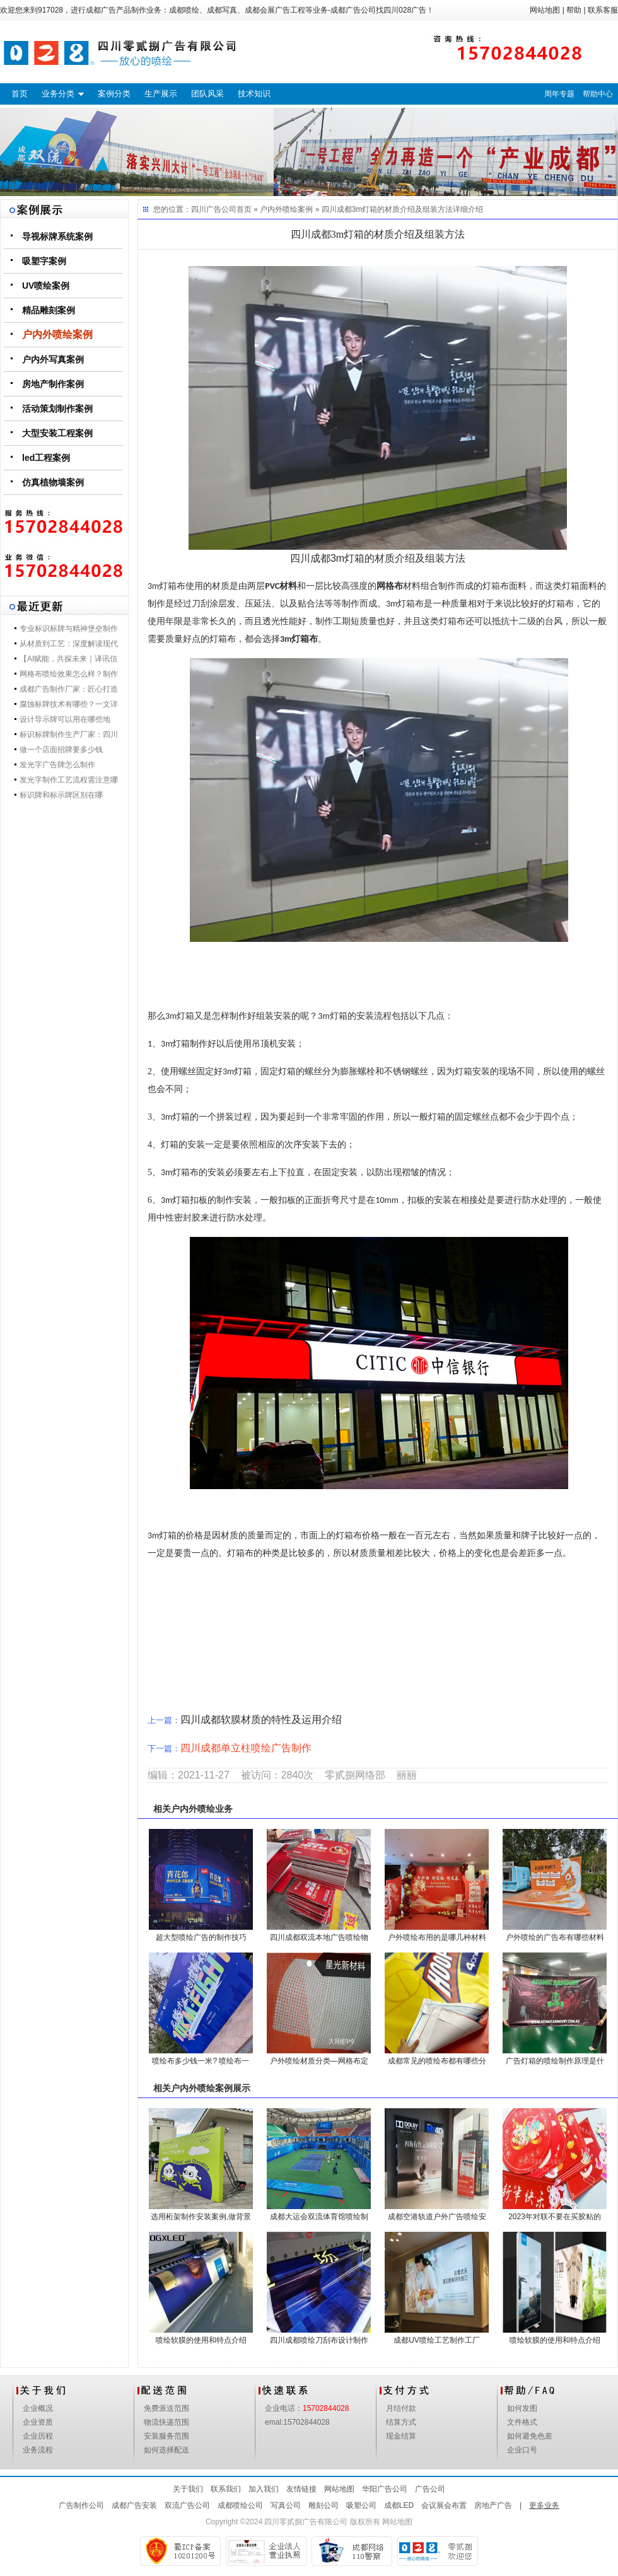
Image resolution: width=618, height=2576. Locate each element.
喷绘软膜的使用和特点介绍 (201, 2340)
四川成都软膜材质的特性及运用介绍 (261, 1719)
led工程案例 (46, 458)
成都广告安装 (134, 2505)
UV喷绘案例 (45, 286)
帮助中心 (598, 94)
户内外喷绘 (193, 1809)
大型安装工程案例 (57, 433)
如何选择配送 (166, 2449)
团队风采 (207, 93)
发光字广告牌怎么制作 (57, 764)
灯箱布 (304, 639)
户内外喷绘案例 (57, 334)
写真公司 (286, 2505)
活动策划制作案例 (57, 408)
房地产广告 (493, 2505)
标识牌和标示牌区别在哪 (61, 795)
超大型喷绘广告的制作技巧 (201, 1937)
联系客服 (603, 10)
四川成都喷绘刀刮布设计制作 (319, 2340)
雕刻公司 (323, 2505)
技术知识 (254, 93)
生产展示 (160, 93)
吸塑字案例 (44, 261)
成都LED (399, 2505)
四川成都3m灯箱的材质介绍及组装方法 (387, 209)
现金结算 (401, 2436)
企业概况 (38, 2408)
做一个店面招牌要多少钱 (61, 749)
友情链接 (301, 2489)
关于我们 (188, 2489)
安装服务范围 (166, 2436)
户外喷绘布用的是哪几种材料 (437, 1937)
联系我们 (226, 2489)
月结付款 (401, 2408)
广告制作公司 (81, 2505)
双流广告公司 (187, 2505)
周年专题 (559, 94)
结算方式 (401, 2422)
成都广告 (101, 10)
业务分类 (58, 93)
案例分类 (114, 93)
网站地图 (545, 10)
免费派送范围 (166, 2408)
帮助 (573, 10)
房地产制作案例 (53, 384)
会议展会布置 (444, 2505)
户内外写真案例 (53, 359)
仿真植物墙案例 (53, 482)
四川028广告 (404, 10)
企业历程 (38, 2436)
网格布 (389, 586)
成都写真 (222, 10)
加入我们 (263, 2489)
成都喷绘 (184, 10)
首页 (19, 93)
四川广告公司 (213, 209)
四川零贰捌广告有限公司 (305, 2521)
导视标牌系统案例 (57, 236)
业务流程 (38, 2449)
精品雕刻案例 (48, 310)
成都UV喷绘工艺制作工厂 (437, 2340)
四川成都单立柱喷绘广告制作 (246, 1748)
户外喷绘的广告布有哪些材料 (555, 1937)
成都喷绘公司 (240, 2505)
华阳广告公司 (384, 2489)
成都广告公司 (353, 10)
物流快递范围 (166, 2422)
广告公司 (430, 2489)
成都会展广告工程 (275, 10)
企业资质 (38, 2422)
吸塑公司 (361, 2505)
